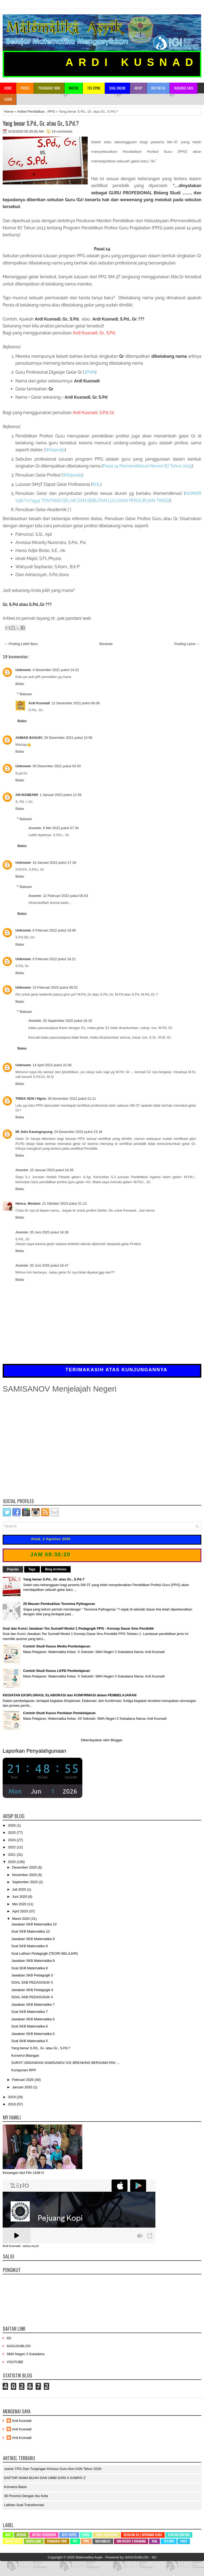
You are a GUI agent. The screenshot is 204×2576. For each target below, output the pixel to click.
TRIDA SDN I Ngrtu (30, 1099)
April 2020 (20, 1911)
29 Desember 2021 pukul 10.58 (68, 738)
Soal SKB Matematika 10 (30, 1931)
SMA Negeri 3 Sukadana (25, 2354)
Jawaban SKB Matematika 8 (32, 1961)
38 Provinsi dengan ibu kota (26, 2496)
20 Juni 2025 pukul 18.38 (49, 1232)
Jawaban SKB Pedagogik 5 (32, 1975)
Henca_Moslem (28, 1203)
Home (8, 88)
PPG (51, 111)
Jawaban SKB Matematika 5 (32, 2034)
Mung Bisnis (165, 2564)
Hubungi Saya (183, 88)
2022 (12, 1847)
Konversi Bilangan (25, 2056)
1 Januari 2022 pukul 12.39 (60, 795)
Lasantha (71, 2564)
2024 (12, 1840)
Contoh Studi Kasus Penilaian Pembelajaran (59, 1713)
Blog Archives (55, 1569)
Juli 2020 (19, 1889)
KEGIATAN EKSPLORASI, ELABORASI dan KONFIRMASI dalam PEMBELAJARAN (70, 1695)
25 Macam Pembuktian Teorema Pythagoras (59, 1604)
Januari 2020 (22, 2087)
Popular (13, 1569)
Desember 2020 (25, 1867)
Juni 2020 (20, 1897)
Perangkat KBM (49, 88)
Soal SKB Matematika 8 (29, 1968)
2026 (12, 1825)
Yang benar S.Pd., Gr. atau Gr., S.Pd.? (41, 123)
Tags (32, 1569)
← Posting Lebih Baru (21, 644)
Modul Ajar (33, 2541)
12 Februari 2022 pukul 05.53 (65, 896)
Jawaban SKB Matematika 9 (32, 1939)
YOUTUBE (15, 2362)
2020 (12, 1862)
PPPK (86, 2541)
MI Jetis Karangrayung (33, 1132)
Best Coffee (69, 2535)
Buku (86, 2535)
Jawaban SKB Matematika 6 (32, 2019)
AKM (7, 2535)
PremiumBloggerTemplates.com (100, 2564)
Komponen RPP (23, 2070)
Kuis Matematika (179, 2535)
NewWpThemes (27, 2564)
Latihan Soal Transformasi (24, 2505)
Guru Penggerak (106, 2535)
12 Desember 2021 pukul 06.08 (76, 703)
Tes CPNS (168, 2541)
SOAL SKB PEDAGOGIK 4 (32, 1997)
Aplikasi (21, 2535)
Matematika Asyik (88, 2557)
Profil (24, 88)
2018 (12, 2104)
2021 (12, 1855)
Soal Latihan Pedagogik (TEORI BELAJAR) (44, 1953)
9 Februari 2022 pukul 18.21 (54, 959)
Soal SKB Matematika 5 (29, 2041)
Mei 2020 (19, 1904)
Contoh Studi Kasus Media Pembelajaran (56, 1646)
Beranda (106, 644)
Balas (19, 684)
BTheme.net (131, 2564)
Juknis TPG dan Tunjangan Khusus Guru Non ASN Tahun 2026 (52, 2469)
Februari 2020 (23, 2080)
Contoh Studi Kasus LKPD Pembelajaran (56, 1671)
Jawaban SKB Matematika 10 (34, 1924)
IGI (9, 2338)
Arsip (138, 88)
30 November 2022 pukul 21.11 (72, 1099)
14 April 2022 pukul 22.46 (52, 1065)
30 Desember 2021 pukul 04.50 (57, 766)
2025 (12, 1833)
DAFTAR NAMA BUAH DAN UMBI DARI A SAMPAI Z (45, 2478)
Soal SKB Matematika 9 (29, 1946)
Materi (73, 88)
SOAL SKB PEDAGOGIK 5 (32, 1982)
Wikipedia (55, 449)
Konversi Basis (15, 2487)
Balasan (26, 694)
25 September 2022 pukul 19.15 (67, 1021)
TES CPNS (93, 88)
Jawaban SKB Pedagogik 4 (32, 1990)
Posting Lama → (187, 644)
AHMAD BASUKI (28, 738)
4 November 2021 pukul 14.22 (56, 670)
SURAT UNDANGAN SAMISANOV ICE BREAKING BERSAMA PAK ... (65, 2063)
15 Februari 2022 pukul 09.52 (55, 987)
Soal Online (117, 88)
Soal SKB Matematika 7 (29, 2012)
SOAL (154, 2541)
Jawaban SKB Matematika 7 (32, 2004)
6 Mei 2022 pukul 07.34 (61, 828)
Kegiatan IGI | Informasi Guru (143, 2535)
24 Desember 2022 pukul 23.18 (78, 1132)
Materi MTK (12, 2541)
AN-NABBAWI (26, 795)
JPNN (89, 372)
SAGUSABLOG (19, 2346)
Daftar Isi (158, 88)
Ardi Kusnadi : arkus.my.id (21, 2246)
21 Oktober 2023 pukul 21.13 (64, 1203)
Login (8, 99)
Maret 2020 (21, 1919)
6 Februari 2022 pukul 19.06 (54, 930)
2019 (12, 2097)
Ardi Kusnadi (39, 703)
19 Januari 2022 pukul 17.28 (54, 863)
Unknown (23, 670)
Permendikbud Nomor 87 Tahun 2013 (147, 466)
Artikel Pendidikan (31, 111)
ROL (96, 484)
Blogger (116, 1740)
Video (183, 2541)
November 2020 (25, 1875)
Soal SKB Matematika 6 (29, 2026)
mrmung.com (183, 2564)
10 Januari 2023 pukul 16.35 (51, 1170)
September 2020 (25, 1882)
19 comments (62, 131)
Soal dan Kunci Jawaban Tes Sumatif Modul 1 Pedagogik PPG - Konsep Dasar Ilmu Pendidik (78, 1628)
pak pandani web (74, 618)
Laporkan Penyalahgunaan (34, 1751)
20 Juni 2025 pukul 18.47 (49, 1265)
